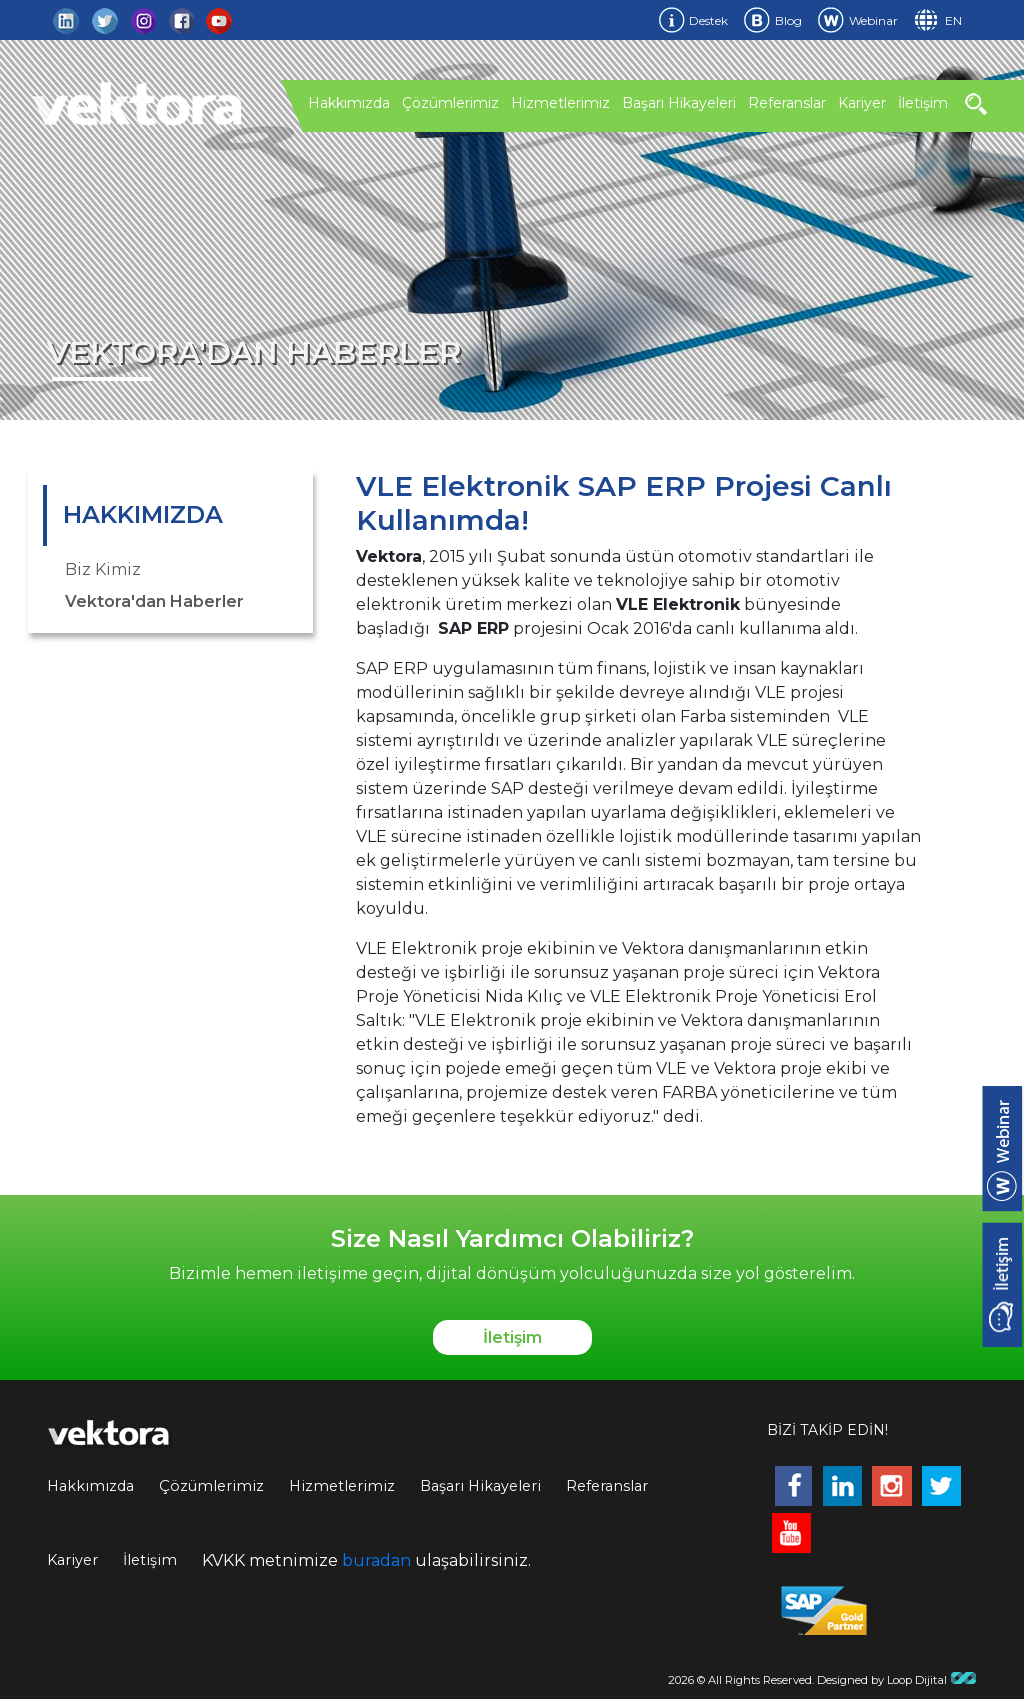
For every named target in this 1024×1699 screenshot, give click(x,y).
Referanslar (787, 103)
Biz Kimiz (103, 569)
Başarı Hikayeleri (679, 103)
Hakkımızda (349, 103)
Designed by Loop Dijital (897, 1680)
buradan (376, 1560)
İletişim (923, 103)
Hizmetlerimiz (560, 103)
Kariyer (862, 103)
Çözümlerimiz (450, 103)
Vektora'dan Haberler (154, 601)
